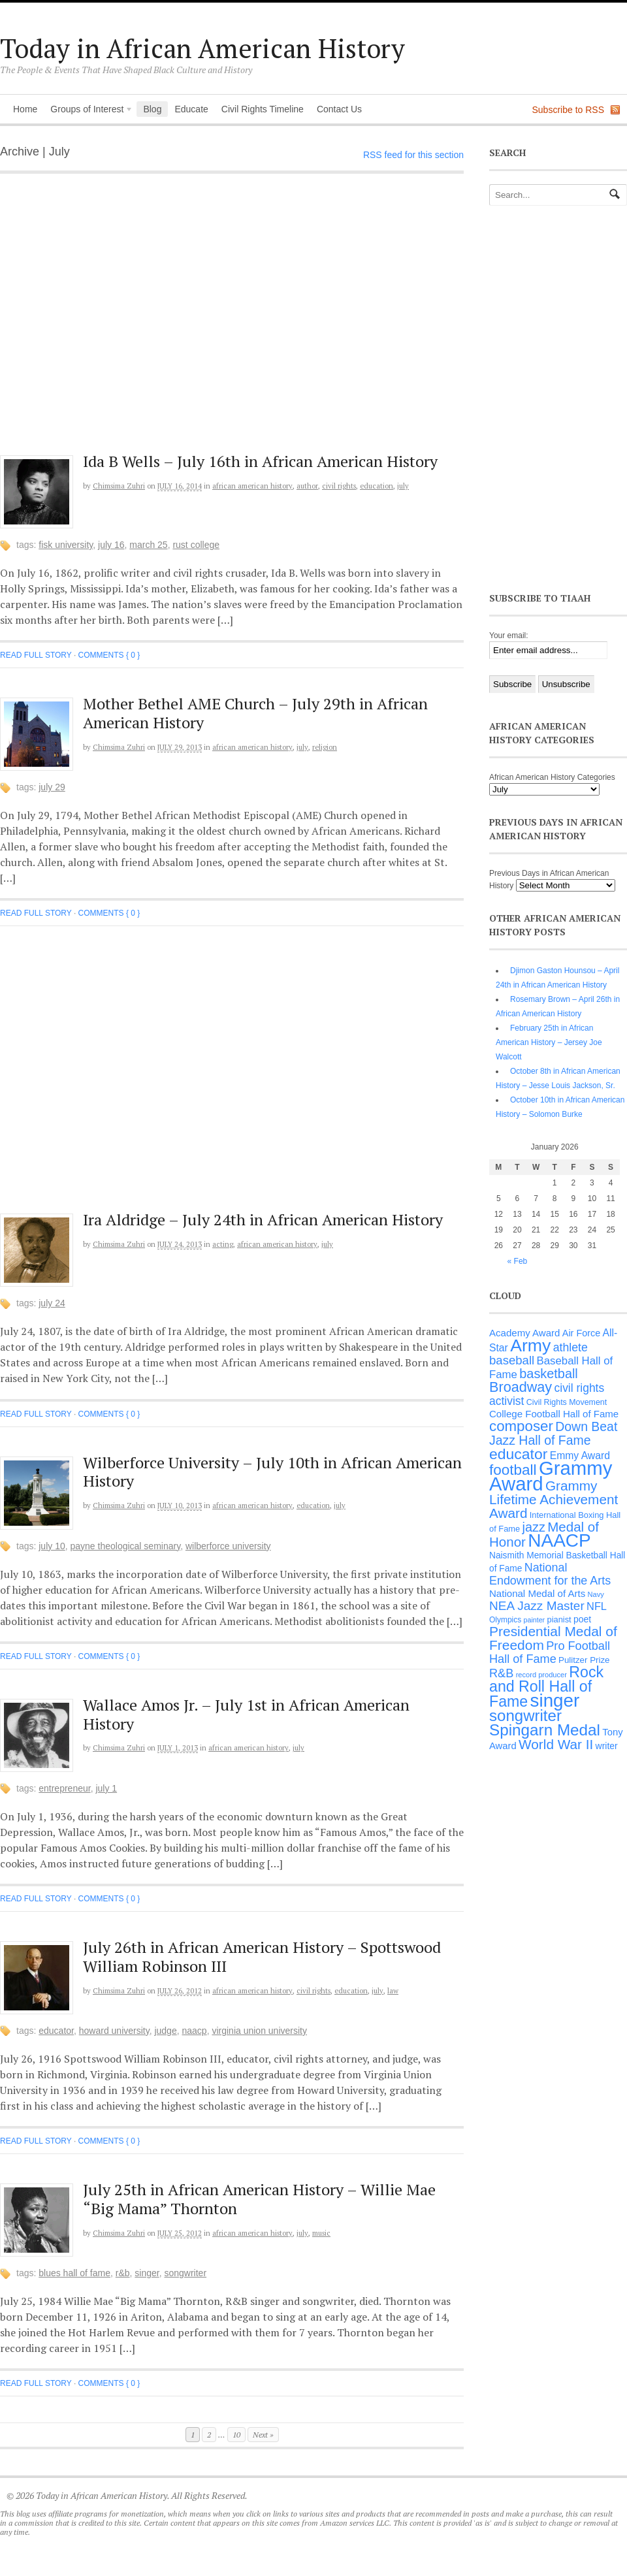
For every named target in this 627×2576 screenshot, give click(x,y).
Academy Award (524, 1332)
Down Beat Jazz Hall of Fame (553, 1433)
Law (392, 1990)
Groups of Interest (88, 110)
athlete (570, 1347)
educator (56, 2030)
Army (530, 1345)
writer (607, 1746)
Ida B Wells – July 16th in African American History (260, 461)
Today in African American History (202, 48)
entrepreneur (64, 1788)
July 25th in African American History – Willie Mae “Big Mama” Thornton (259, 2199)
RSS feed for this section (413, 155)
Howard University (114, 2030)
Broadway (520, 1387)
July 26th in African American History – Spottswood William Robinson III (262, 1956)
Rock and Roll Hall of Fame (546, 1687)
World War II (556, 1744)
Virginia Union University (259, 2030)
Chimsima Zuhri (119, 486)
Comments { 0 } (109, 655)
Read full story (36, 655)
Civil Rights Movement (566, 1402)
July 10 (52, 1546)
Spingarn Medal (544, 1730)
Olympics (505, 1619)
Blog (152, 109)
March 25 (148, 544)
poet (582, 1619)
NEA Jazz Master (537, 1606)
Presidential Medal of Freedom (553, 1638)
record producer (541, 1675)
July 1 (106, 1788)
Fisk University (66, 544)
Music (321, 2233)
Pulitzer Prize (583, 1660)
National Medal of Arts (537, 1593)
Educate (191, 109)
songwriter (185, 2273)
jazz (533, 1527)
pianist (559, 1619)
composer (521, 1426)
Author (307, 486)
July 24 (52, 1303)
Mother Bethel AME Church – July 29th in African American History (255, 713)
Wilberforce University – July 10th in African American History (272, 1472)
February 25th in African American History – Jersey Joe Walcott (549, 1042)
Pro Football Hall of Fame (549, 1652)
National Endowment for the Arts (550, 1574)
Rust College (195, 544)
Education (376, 486)
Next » (263, 2434)
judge (165, 2030)
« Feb (517, 1261)
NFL (597, 1606)
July (403, 486)
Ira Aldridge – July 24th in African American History (263, 1219)
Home (25, 109)
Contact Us (339, 109)
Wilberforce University (228, 1546)
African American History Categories (552, 777)
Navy (596, 1594)
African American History (252, 486)
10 (236, 2434)
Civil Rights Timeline (262, 109)
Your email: (508, 635)
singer (147, 2273)
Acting (222, 1244)
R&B (123, 2273)
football (513, 1470)
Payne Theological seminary (126, 1546)
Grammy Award (550, 1475)
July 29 (52, 787)
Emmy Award (580, 1455)
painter (534, 1620)
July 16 (111, 544)
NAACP (194, 2030)
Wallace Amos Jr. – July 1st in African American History (246, 1714)
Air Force (581, 1333)
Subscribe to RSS (568, 110)
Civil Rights (339, 486)
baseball (511, 1360)
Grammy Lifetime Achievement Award (553, 1499)
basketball (548, 1373)
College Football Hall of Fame (554, 1413)
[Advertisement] (122, 321)
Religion (324, 747)
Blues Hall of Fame (74, 2273)
